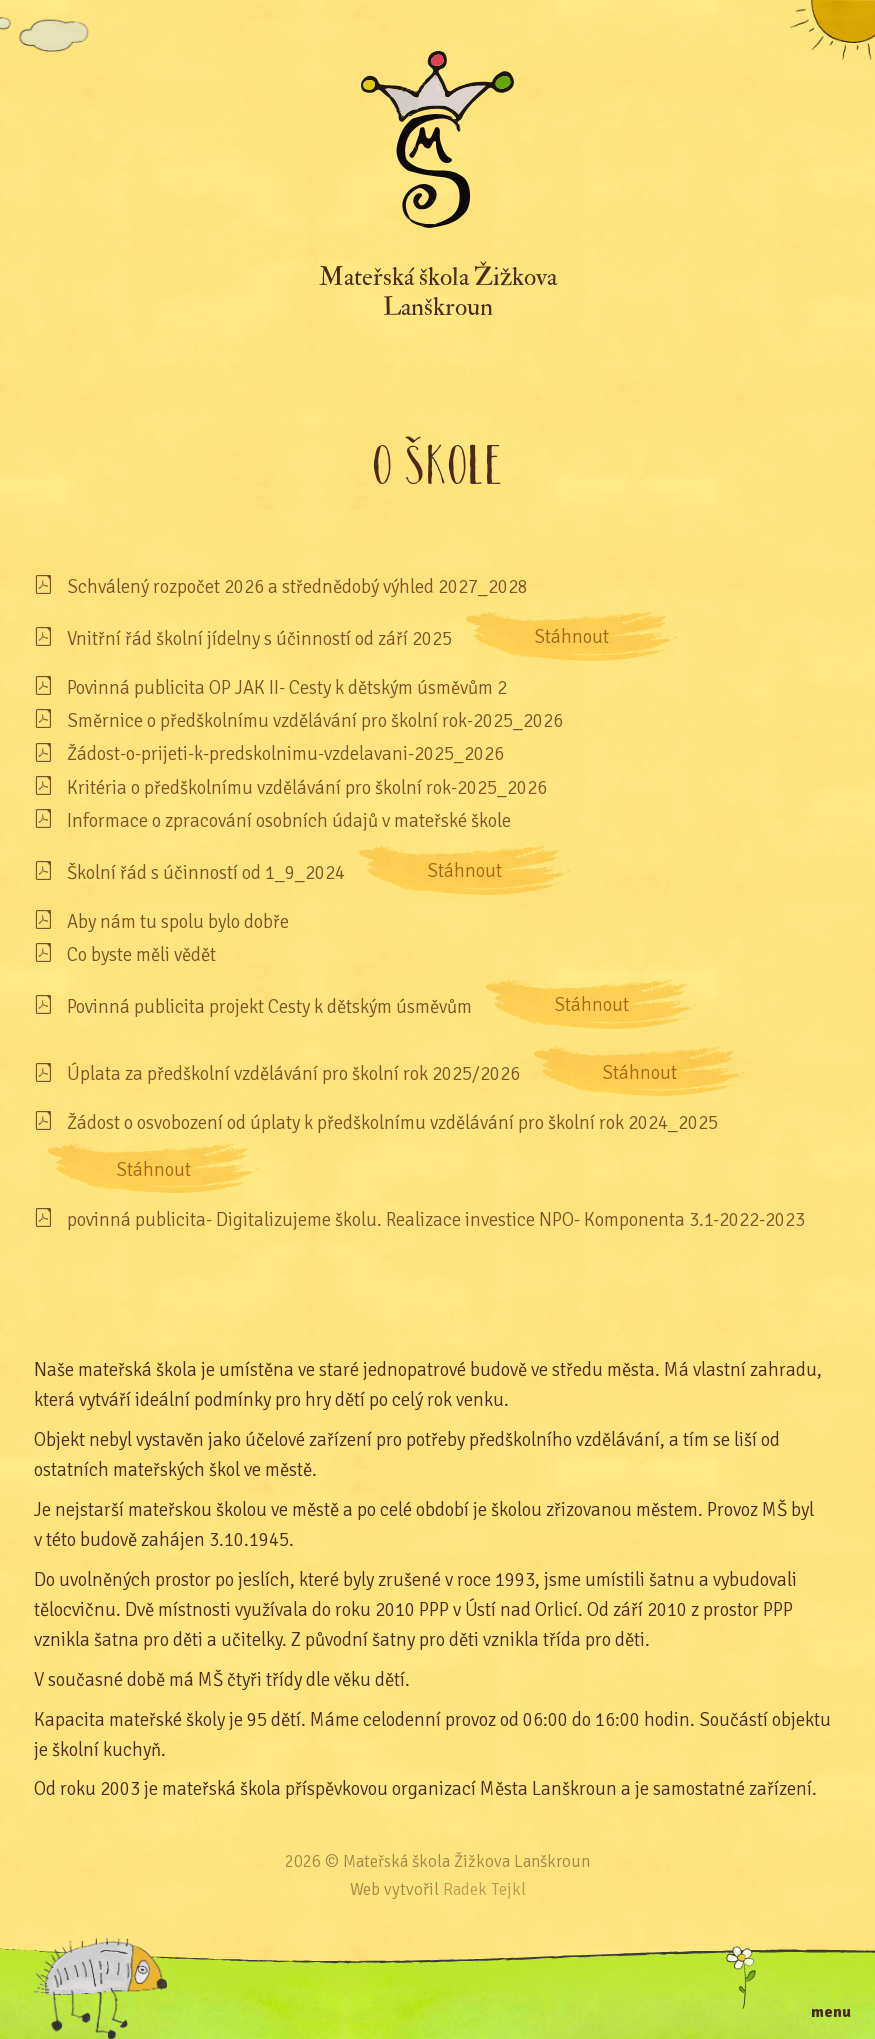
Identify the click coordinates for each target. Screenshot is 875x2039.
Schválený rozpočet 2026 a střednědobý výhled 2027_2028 (297, 586)
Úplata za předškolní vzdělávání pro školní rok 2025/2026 (293, 1073)
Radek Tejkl (484, 1889)
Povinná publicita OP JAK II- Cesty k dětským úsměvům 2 (287, 687)
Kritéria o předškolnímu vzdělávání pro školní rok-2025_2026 (307, 787)
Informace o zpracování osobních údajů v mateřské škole (289, 820)
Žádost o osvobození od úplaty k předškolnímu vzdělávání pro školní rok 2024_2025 (392, 1122)
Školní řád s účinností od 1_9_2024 (206, 872)
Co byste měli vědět (141, 954)
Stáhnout (571, 636)
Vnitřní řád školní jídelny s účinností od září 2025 (259, 638)
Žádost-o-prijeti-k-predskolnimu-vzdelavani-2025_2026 (285, 753)
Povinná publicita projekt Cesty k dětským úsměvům (269, 1006)
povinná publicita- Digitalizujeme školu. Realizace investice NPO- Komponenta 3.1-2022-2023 (436, 1219)
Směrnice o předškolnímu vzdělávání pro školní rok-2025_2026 (315, 720)
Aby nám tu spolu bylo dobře (178, 921)
